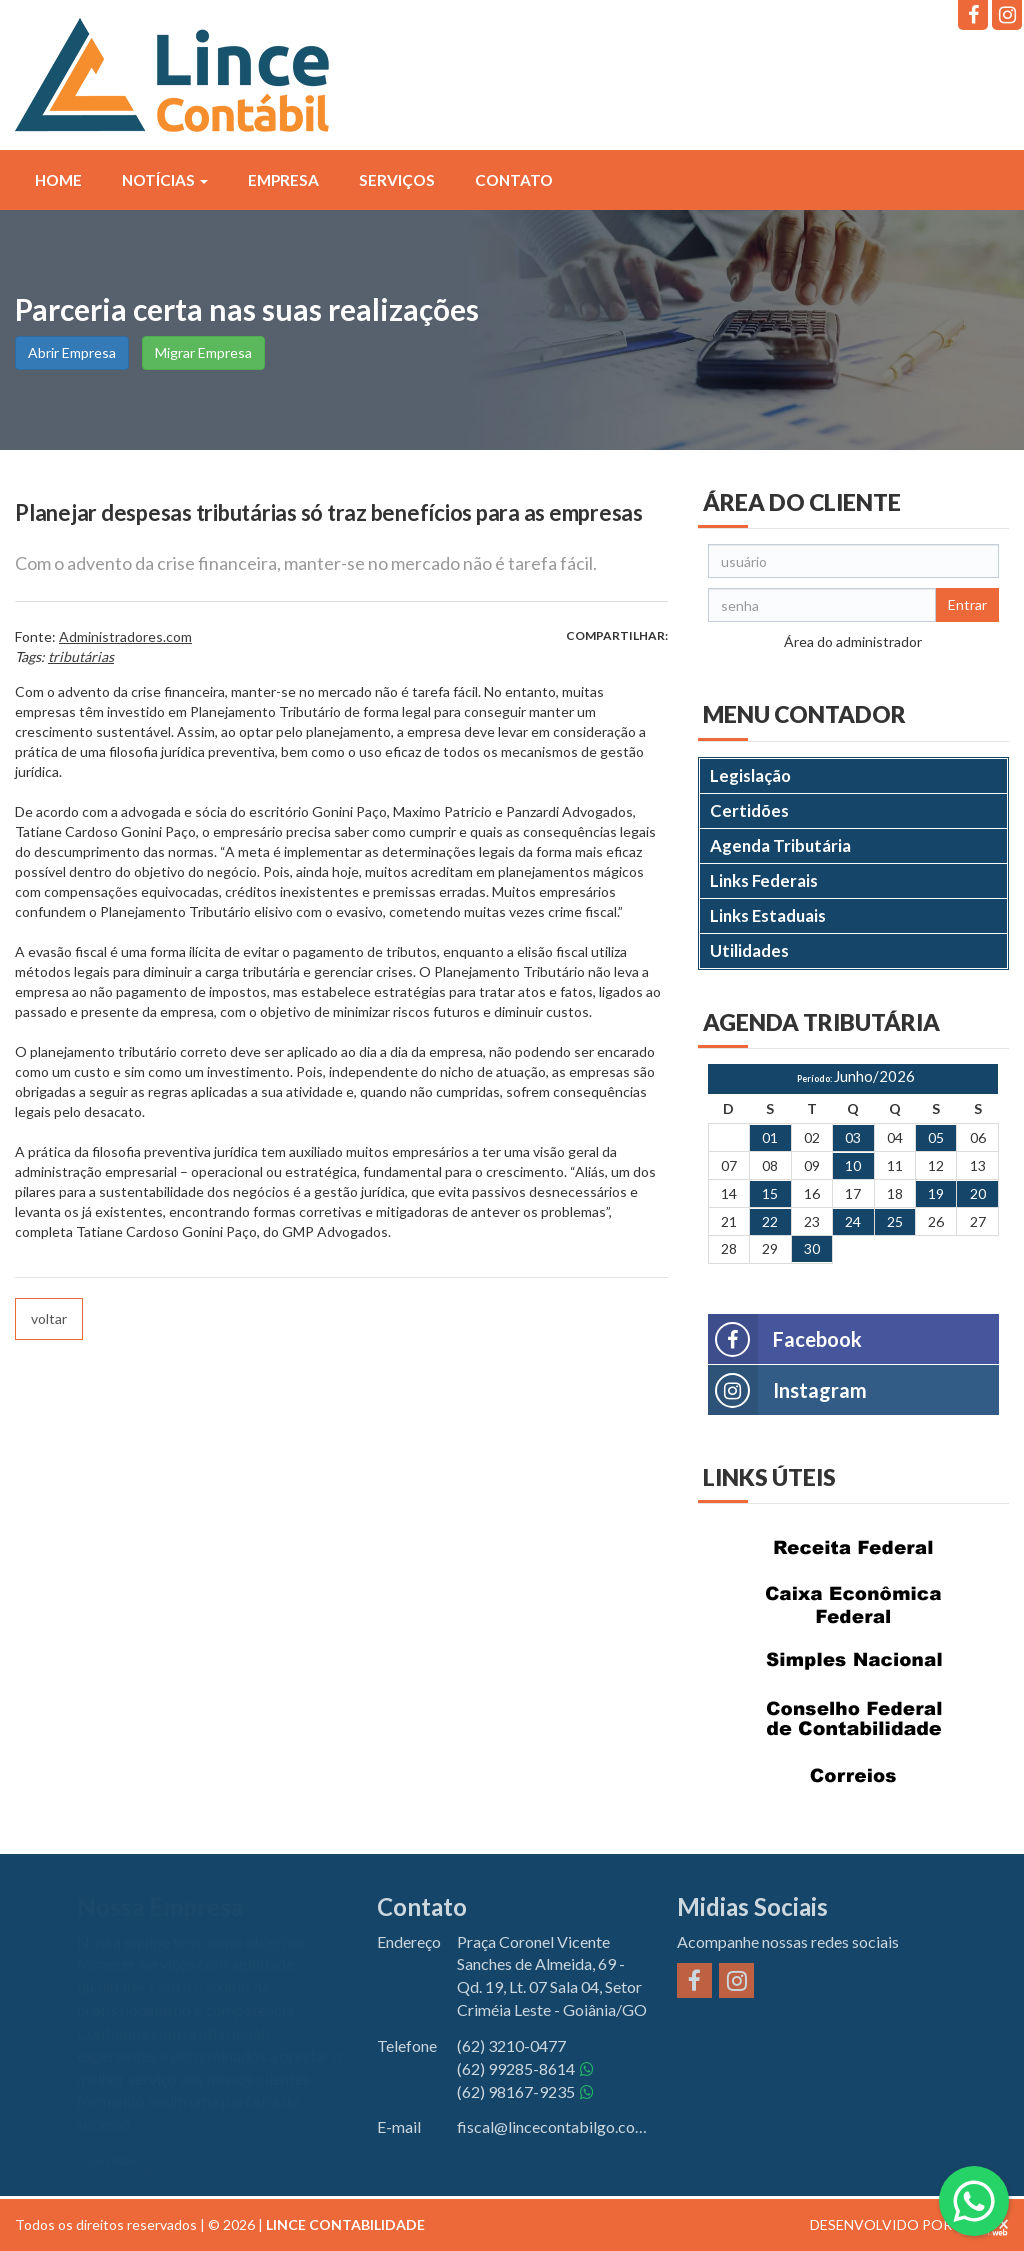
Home (58, 180)
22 (770, 1221)
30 (812, 1248)
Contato (514, 180)
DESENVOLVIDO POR (881, 2224)
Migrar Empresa (203, 352)
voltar (49, 1318)
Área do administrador (853, 641)
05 (936, 1137)
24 (853, 1221)
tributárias (81, 656)
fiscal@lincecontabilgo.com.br (552, 2126)
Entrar (967, 604)
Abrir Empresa (72, 352)
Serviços (397, 180)
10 (853, 1165)
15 (770, 1193)
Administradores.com (125, 636)
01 (770, 1137)
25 (895, 1221)
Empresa (283, 180)
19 (936, 1193)
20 (978, 1193)
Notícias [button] (165, 180)
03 (853, 1137)
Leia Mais (113, 2160)
